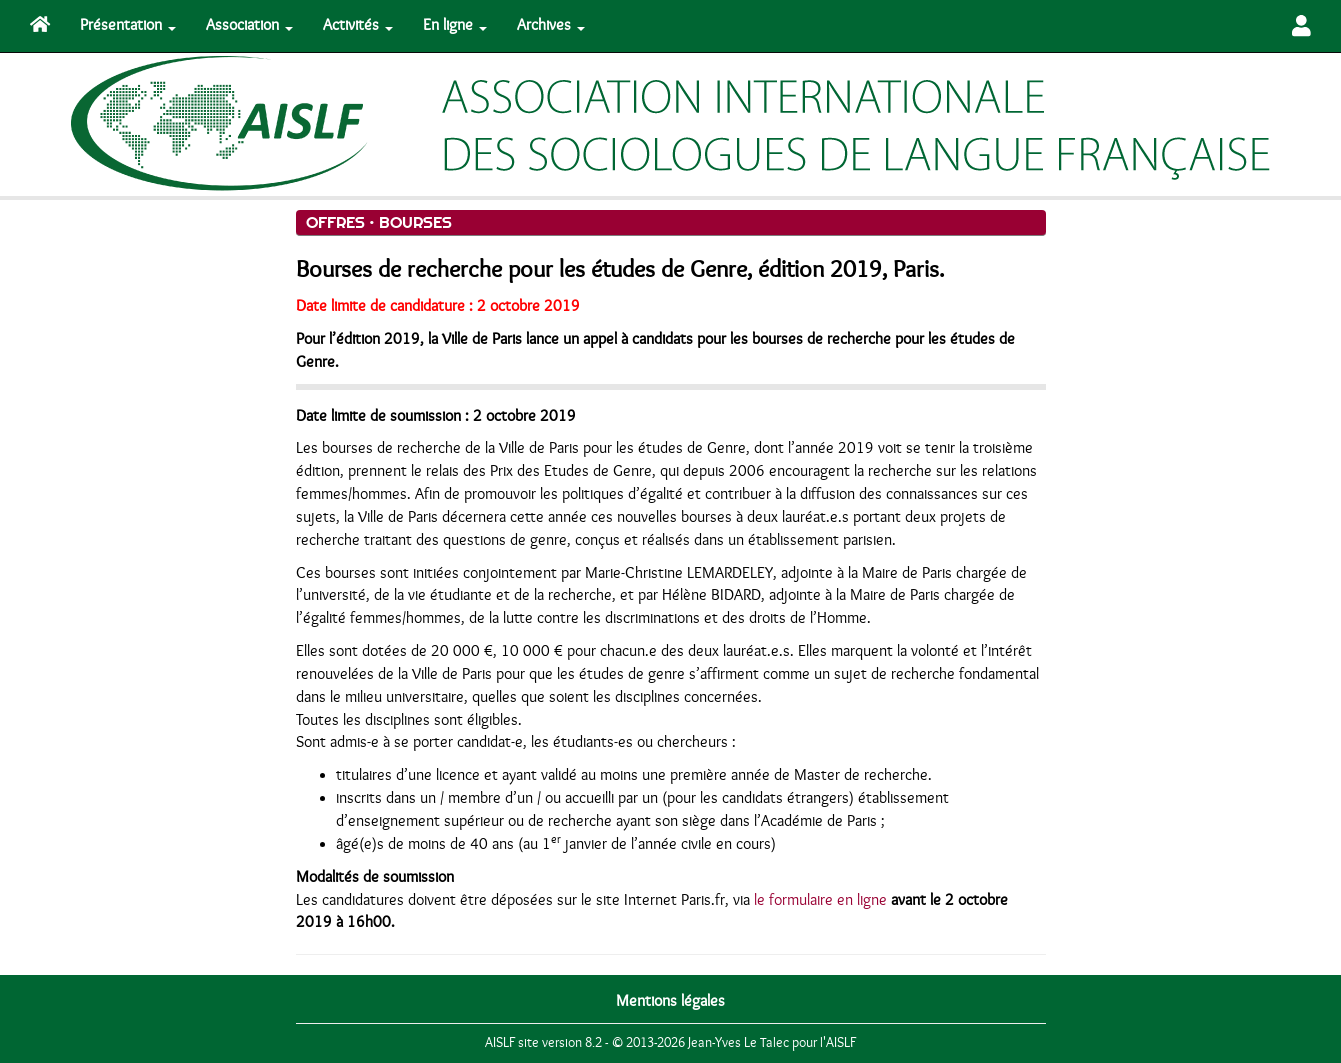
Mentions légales (670, 1001)
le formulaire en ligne (820, 900)
